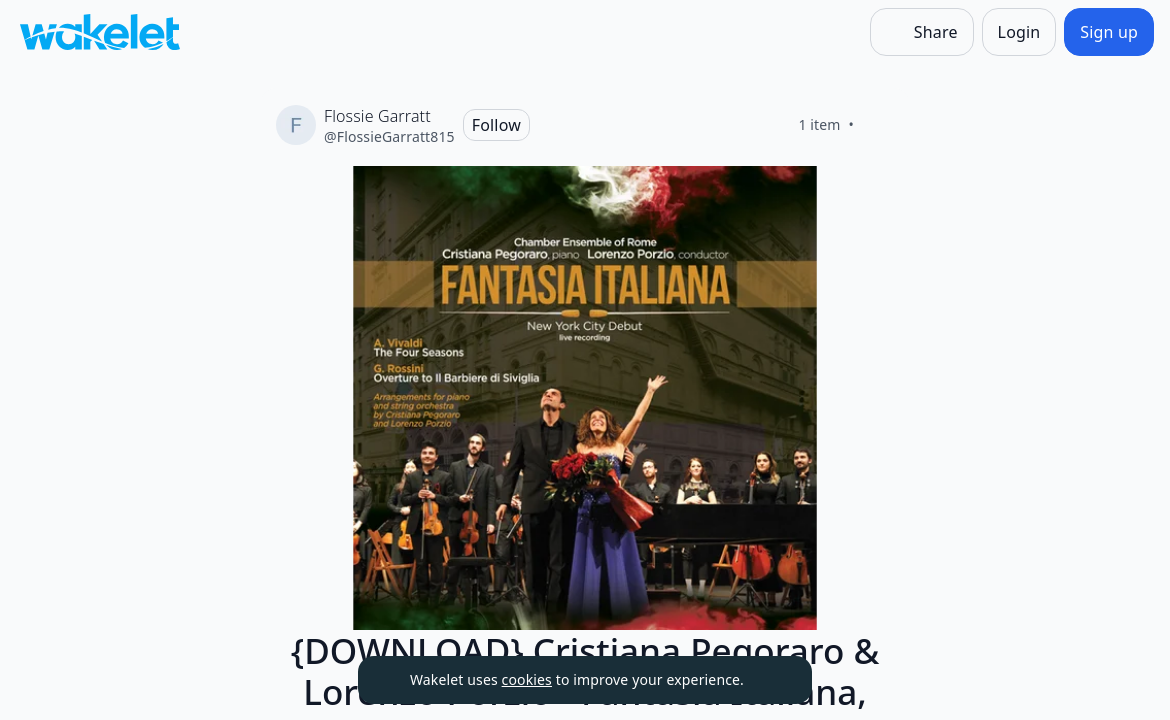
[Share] (922, 32)
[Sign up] (1109, 32)
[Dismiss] (772, 680)
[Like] (878, 125)
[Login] (1019, 32)
